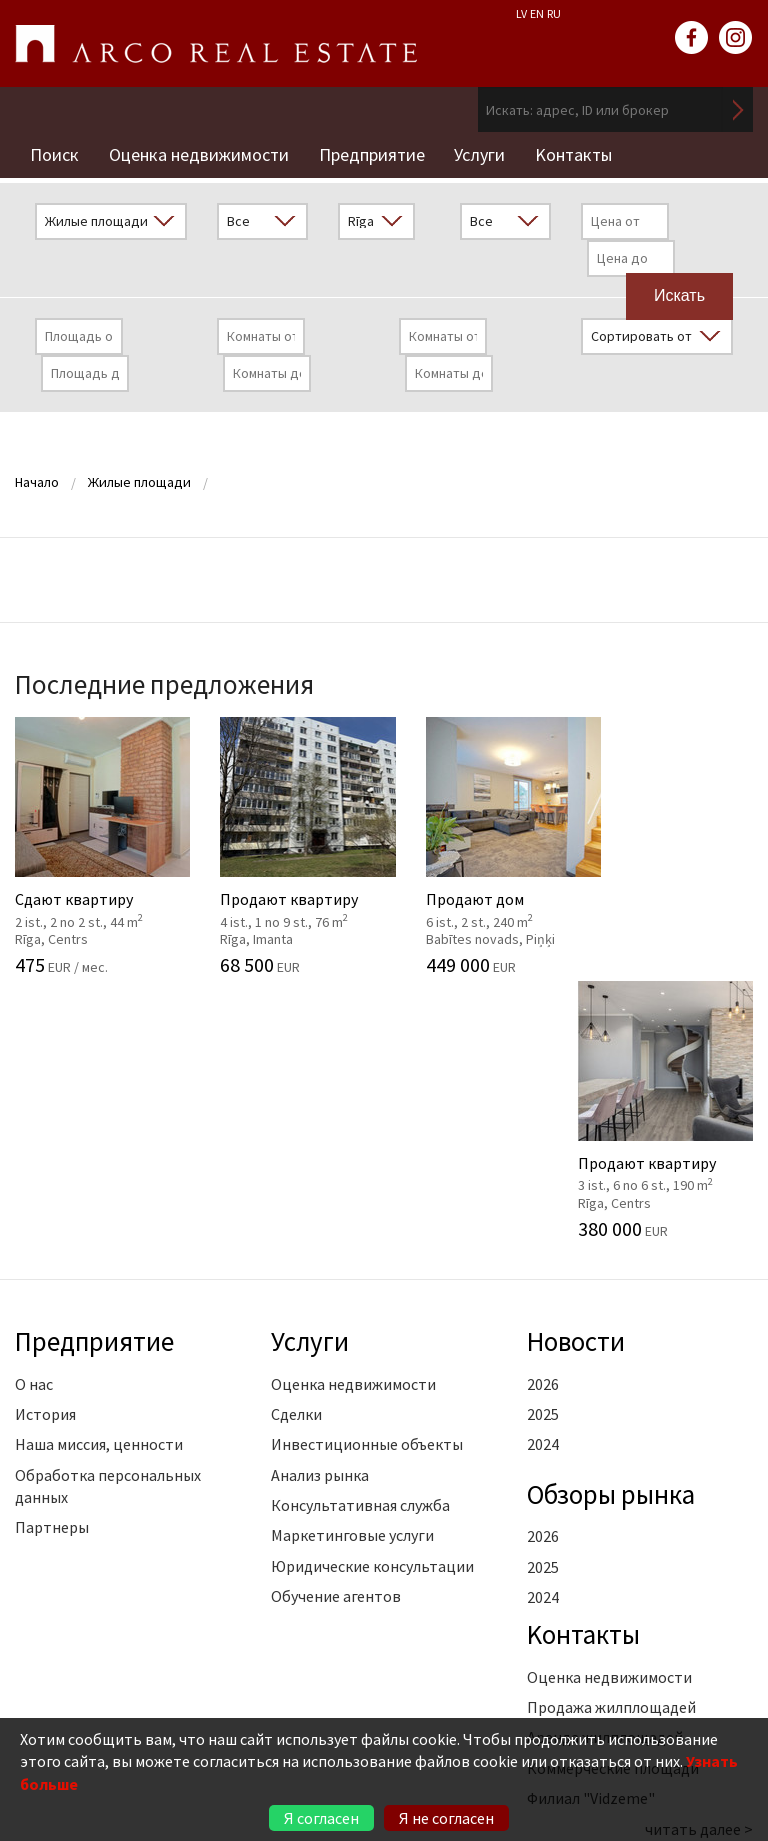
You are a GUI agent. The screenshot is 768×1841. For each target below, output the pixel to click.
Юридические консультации (372, 1302)
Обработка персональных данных (108, 1221)
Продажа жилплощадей (611, 1443)
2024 (543, 1180)
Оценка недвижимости (199, 154)
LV (521, 13)
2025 (543, 1150)
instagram (736, 38)
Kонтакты (574, 154)
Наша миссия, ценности (99, 1180)
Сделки (296, 1150)
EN (537, 13)
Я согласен (321, 1818)
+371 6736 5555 (151, 1702)
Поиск (54, 154)
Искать (738, 109)
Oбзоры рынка (611, 1229)
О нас (34, 1119)
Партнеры (52, 1263)
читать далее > (699, 1564)
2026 (543, 1119)
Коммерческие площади (613, 1504)
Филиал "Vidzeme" (591, 1534)
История (45, 1150)
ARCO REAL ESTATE (216, 44)
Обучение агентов (336, 1332)
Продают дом (480, 845)
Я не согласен (446, 1818)
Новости (577, 1077)
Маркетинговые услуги (352, 1271)
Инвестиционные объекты (367, 1180)
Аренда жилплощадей (605, 1473)
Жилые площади (139, 481)
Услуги (480, 154)
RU (554, 13)
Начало (37, 481)
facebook (692, 38)
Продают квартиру (288, 845)
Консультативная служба (360, 1241)
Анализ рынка (320, 1210)
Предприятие (372, 154)
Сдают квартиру (96, 845)
